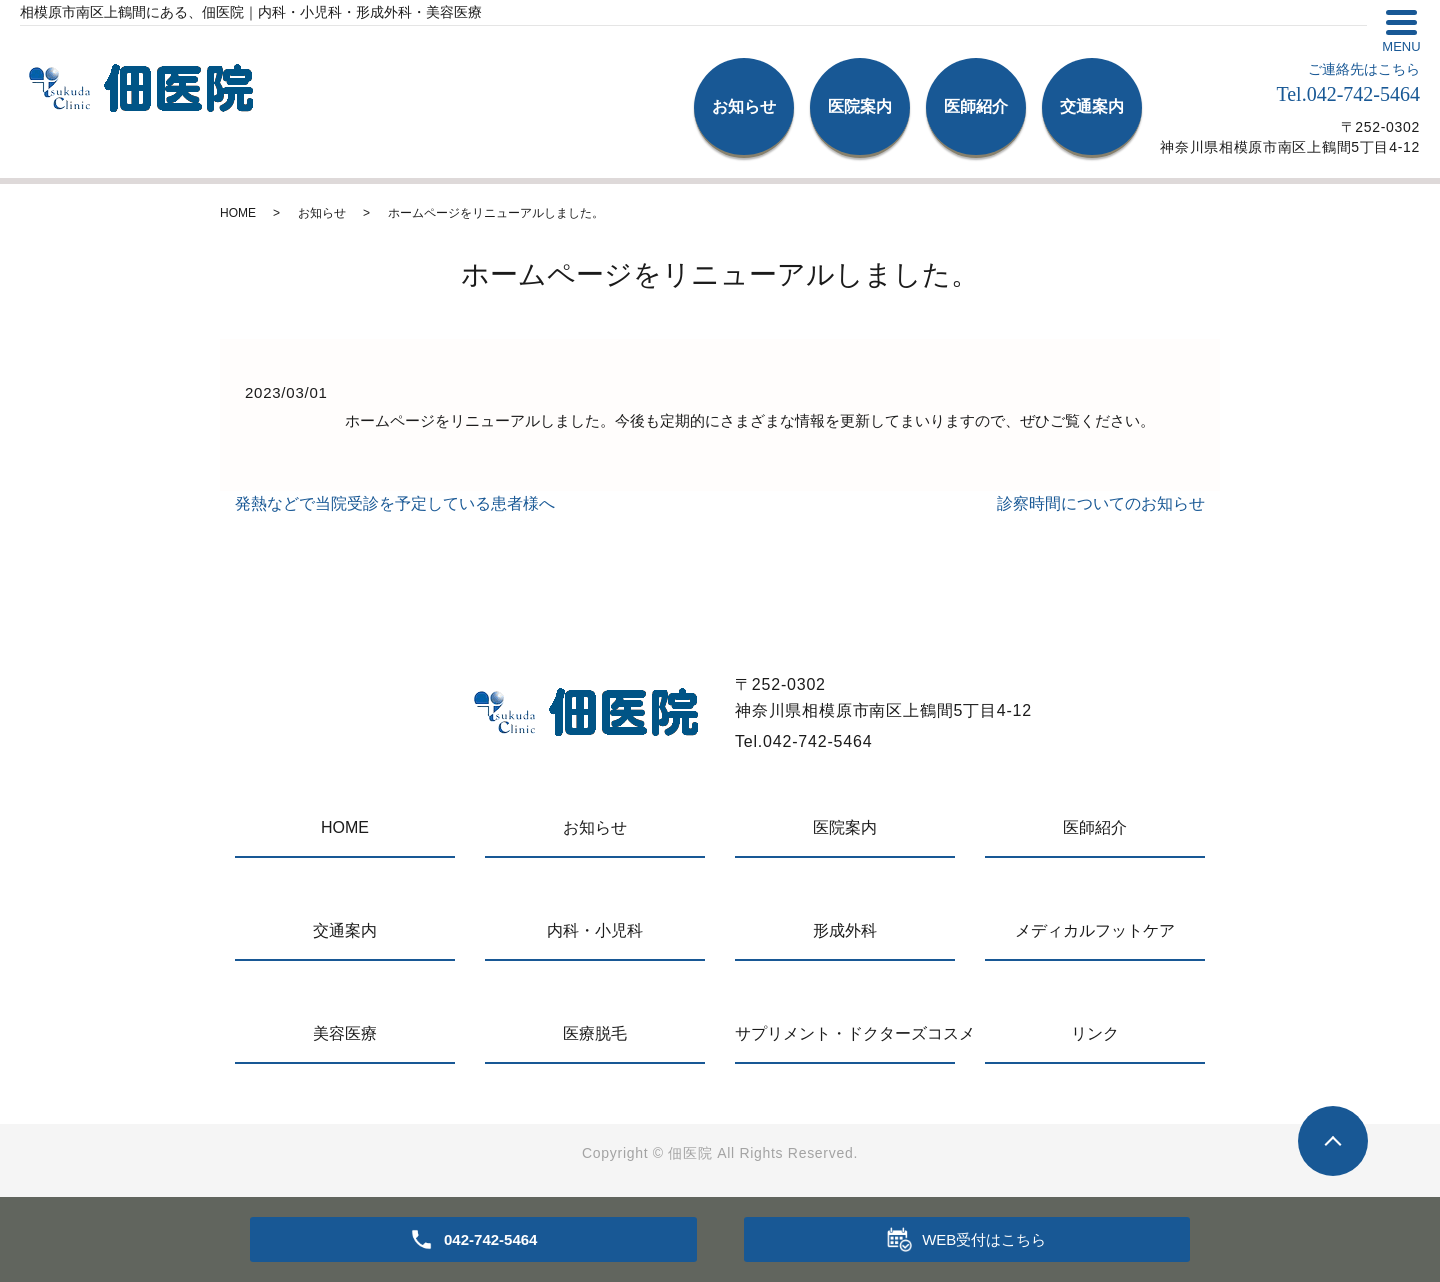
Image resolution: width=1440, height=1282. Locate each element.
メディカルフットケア (1095, 930)
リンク (1095, 1033)
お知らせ (744, 106)
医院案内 (860, 106)
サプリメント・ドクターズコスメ (845, 1033)
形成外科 (845, 930)
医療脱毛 (595, 1033)
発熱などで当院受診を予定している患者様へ (395, 503)
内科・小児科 (595, 930)
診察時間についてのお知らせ (1101, 503)
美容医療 (345, 1033)
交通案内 (1092, 106)
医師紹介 (976, 106)
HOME (238, 213)
